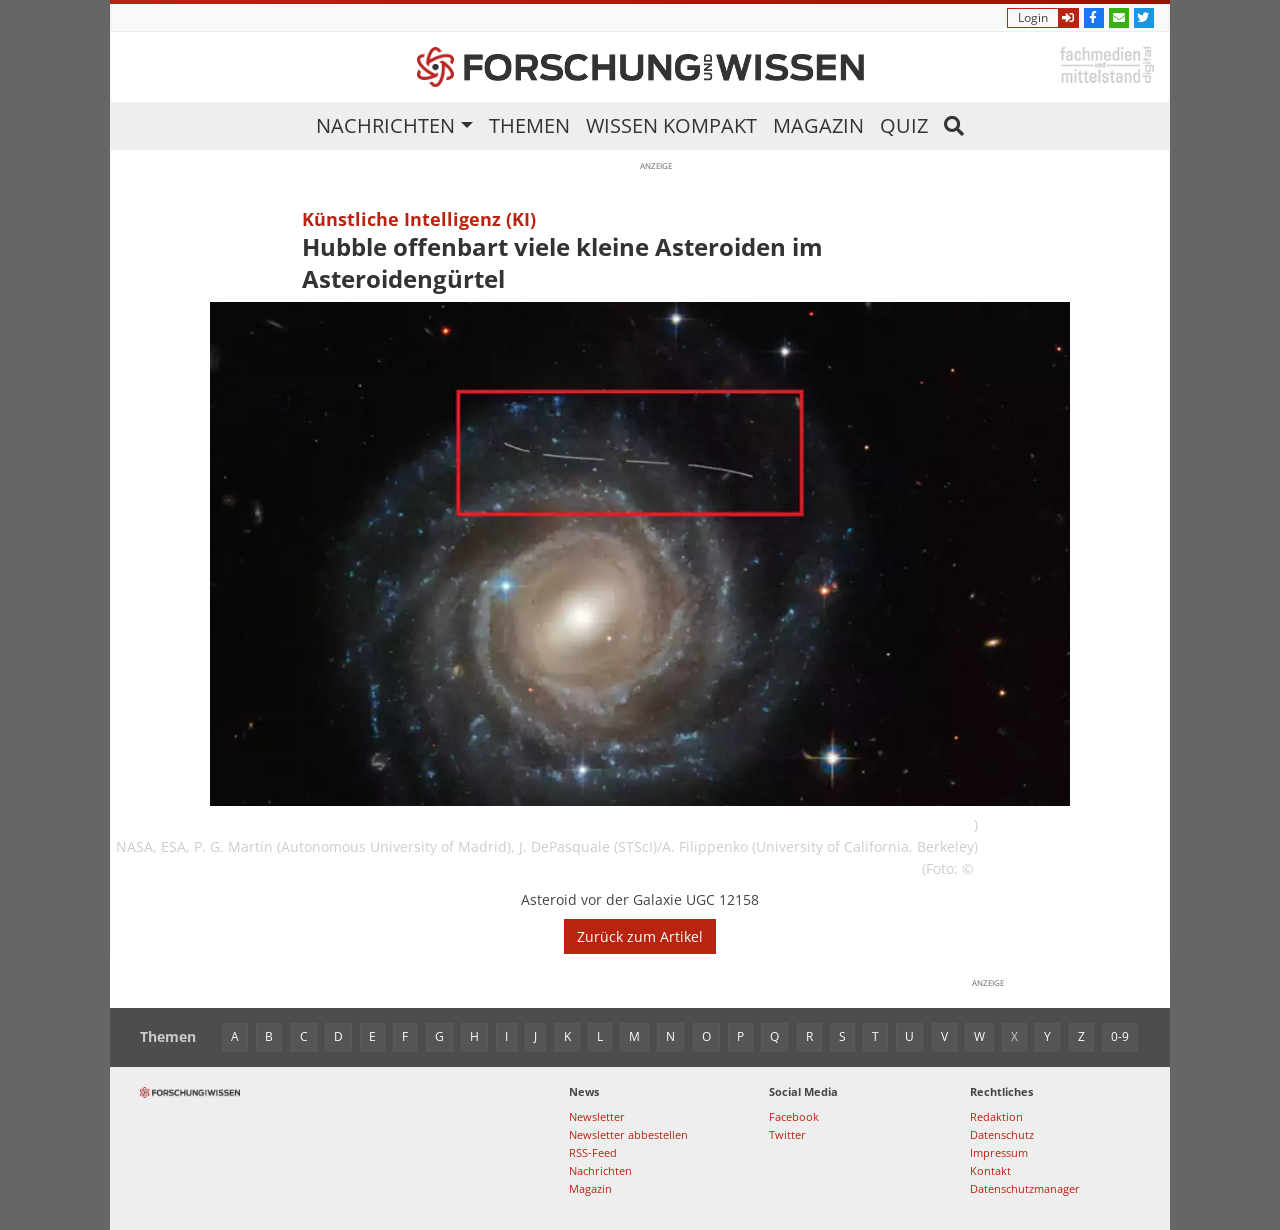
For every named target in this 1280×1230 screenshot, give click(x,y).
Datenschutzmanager (1025, 1188)
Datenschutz (1002, 1134)
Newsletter (597, 1116)
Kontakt (990, 1170)
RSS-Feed (593, 1152)
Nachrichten (385, 125)
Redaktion (996, 1116)
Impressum (999, 1152)
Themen (529, 125)
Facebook (794, 1116)
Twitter (787, 1134)
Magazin (818, 125)
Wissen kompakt (671, 125)
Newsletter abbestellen (628, 1134)
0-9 (1120, 1036)
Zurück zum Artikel (640, 936)
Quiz (904, 125)
